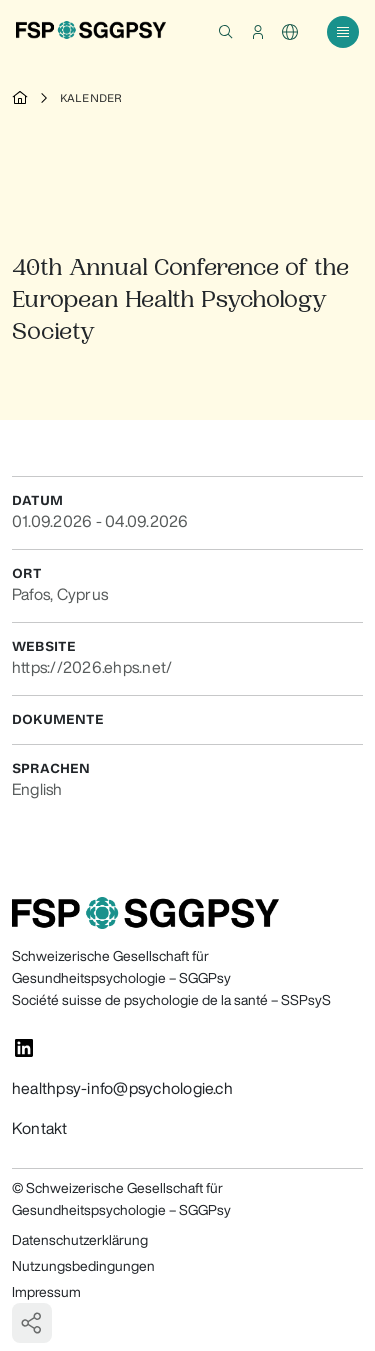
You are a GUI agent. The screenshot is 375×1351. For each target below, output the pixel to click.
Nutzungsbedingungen (83, 1266)
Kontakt (40, 1128)
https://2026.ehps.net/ (92, 667)
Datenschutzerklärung (80, 1240)
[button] (226, 32)
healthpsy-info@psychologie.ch (122, 1088)
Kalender (91, 98)
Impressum (46, 1292)
